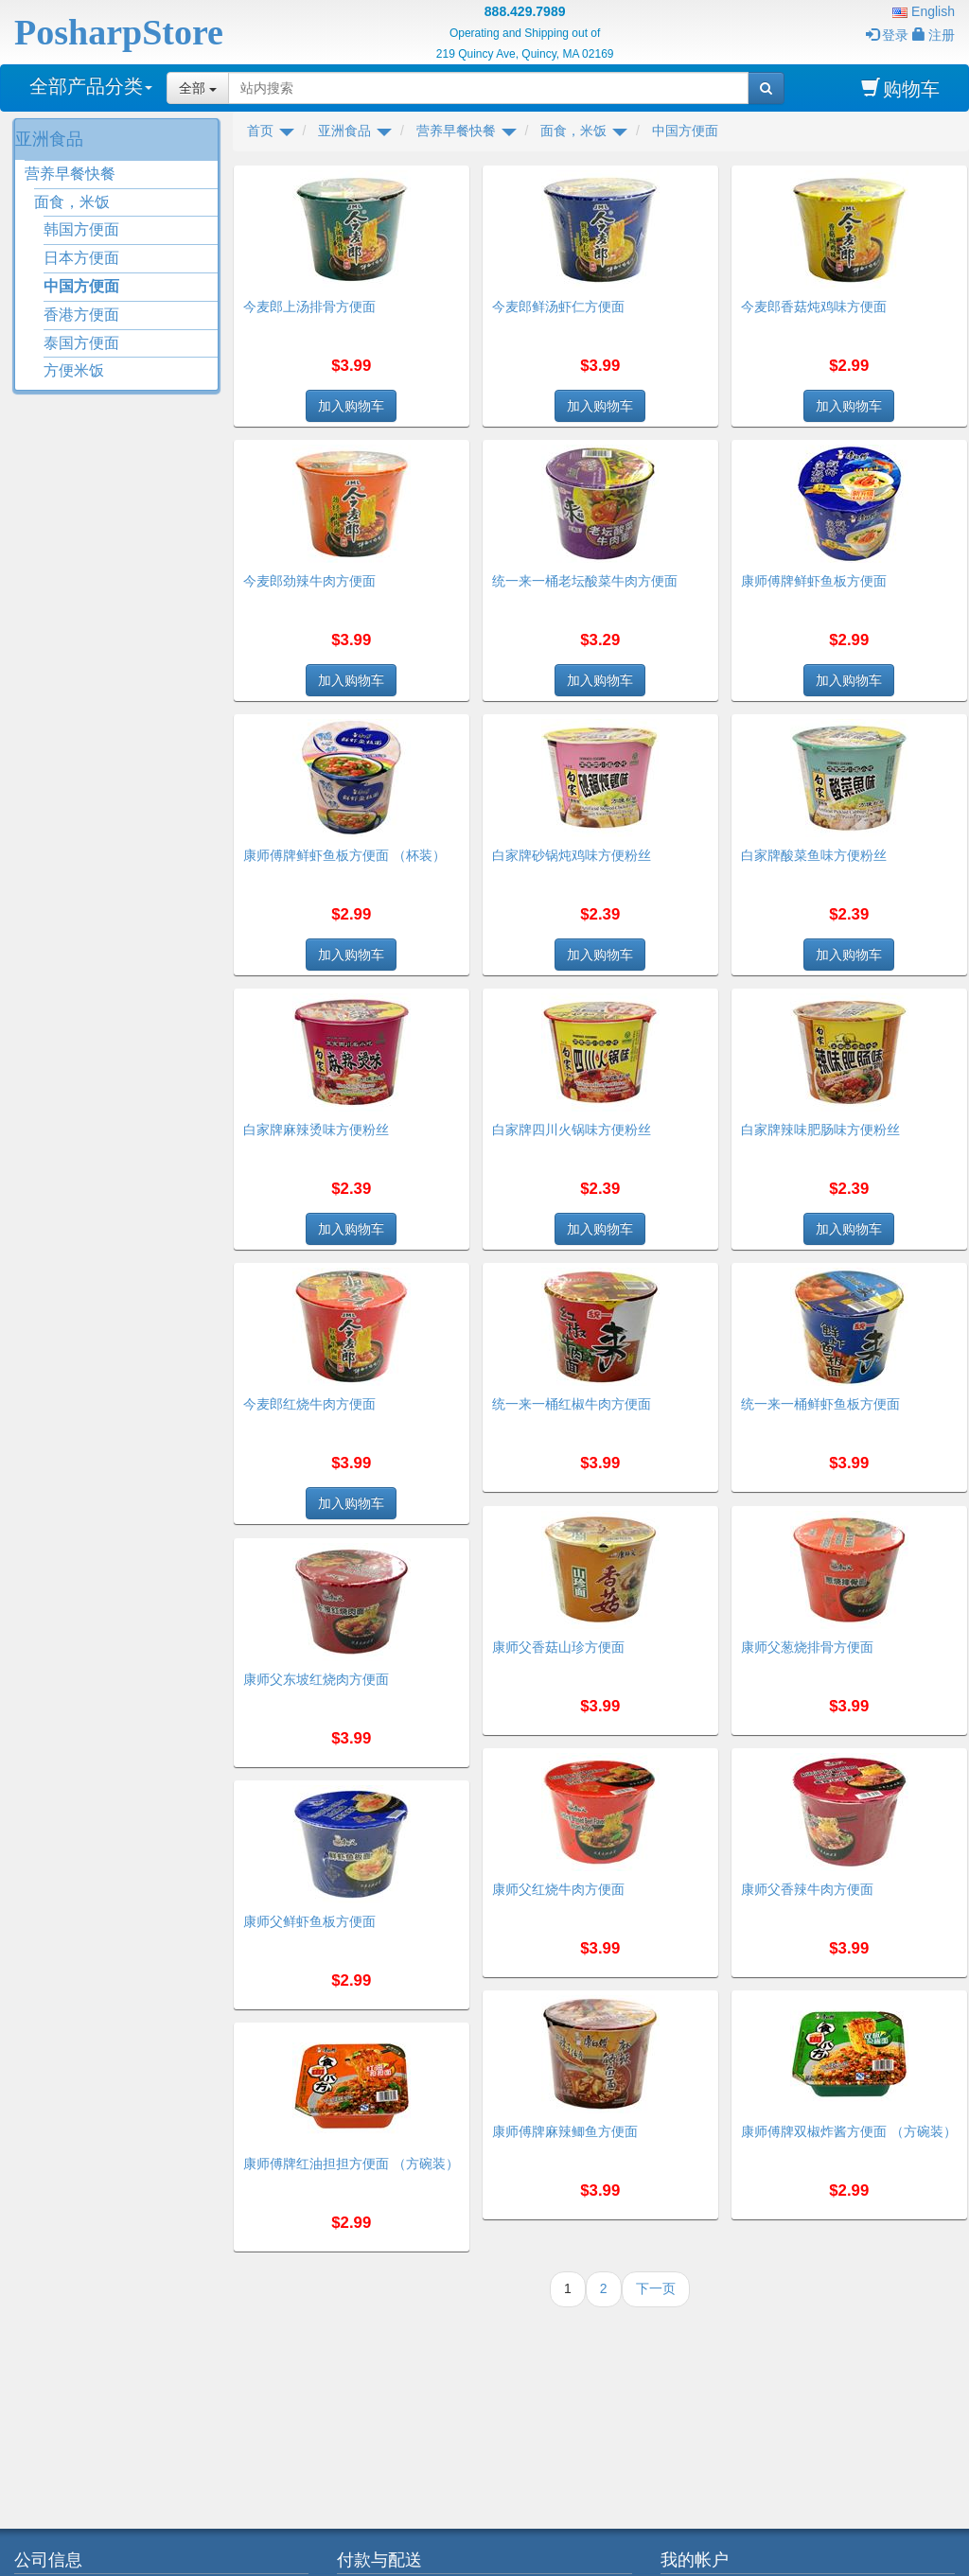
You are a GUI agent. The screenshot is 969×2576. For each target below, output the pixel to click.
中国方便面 (81, 286)
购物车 (900, 88)
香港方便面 (81, 315)
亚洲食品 (49, 139)
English (923, 11)
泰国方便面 (81, 343)
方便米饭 (74, 370)
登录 (887, 35)
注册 (933, 35)
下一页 (656, 2288)
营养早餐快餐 (70, 174)
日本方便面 (81, 258)
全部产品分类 (90, 86)
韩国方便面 (81, 229)
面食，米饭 (72, 202)
